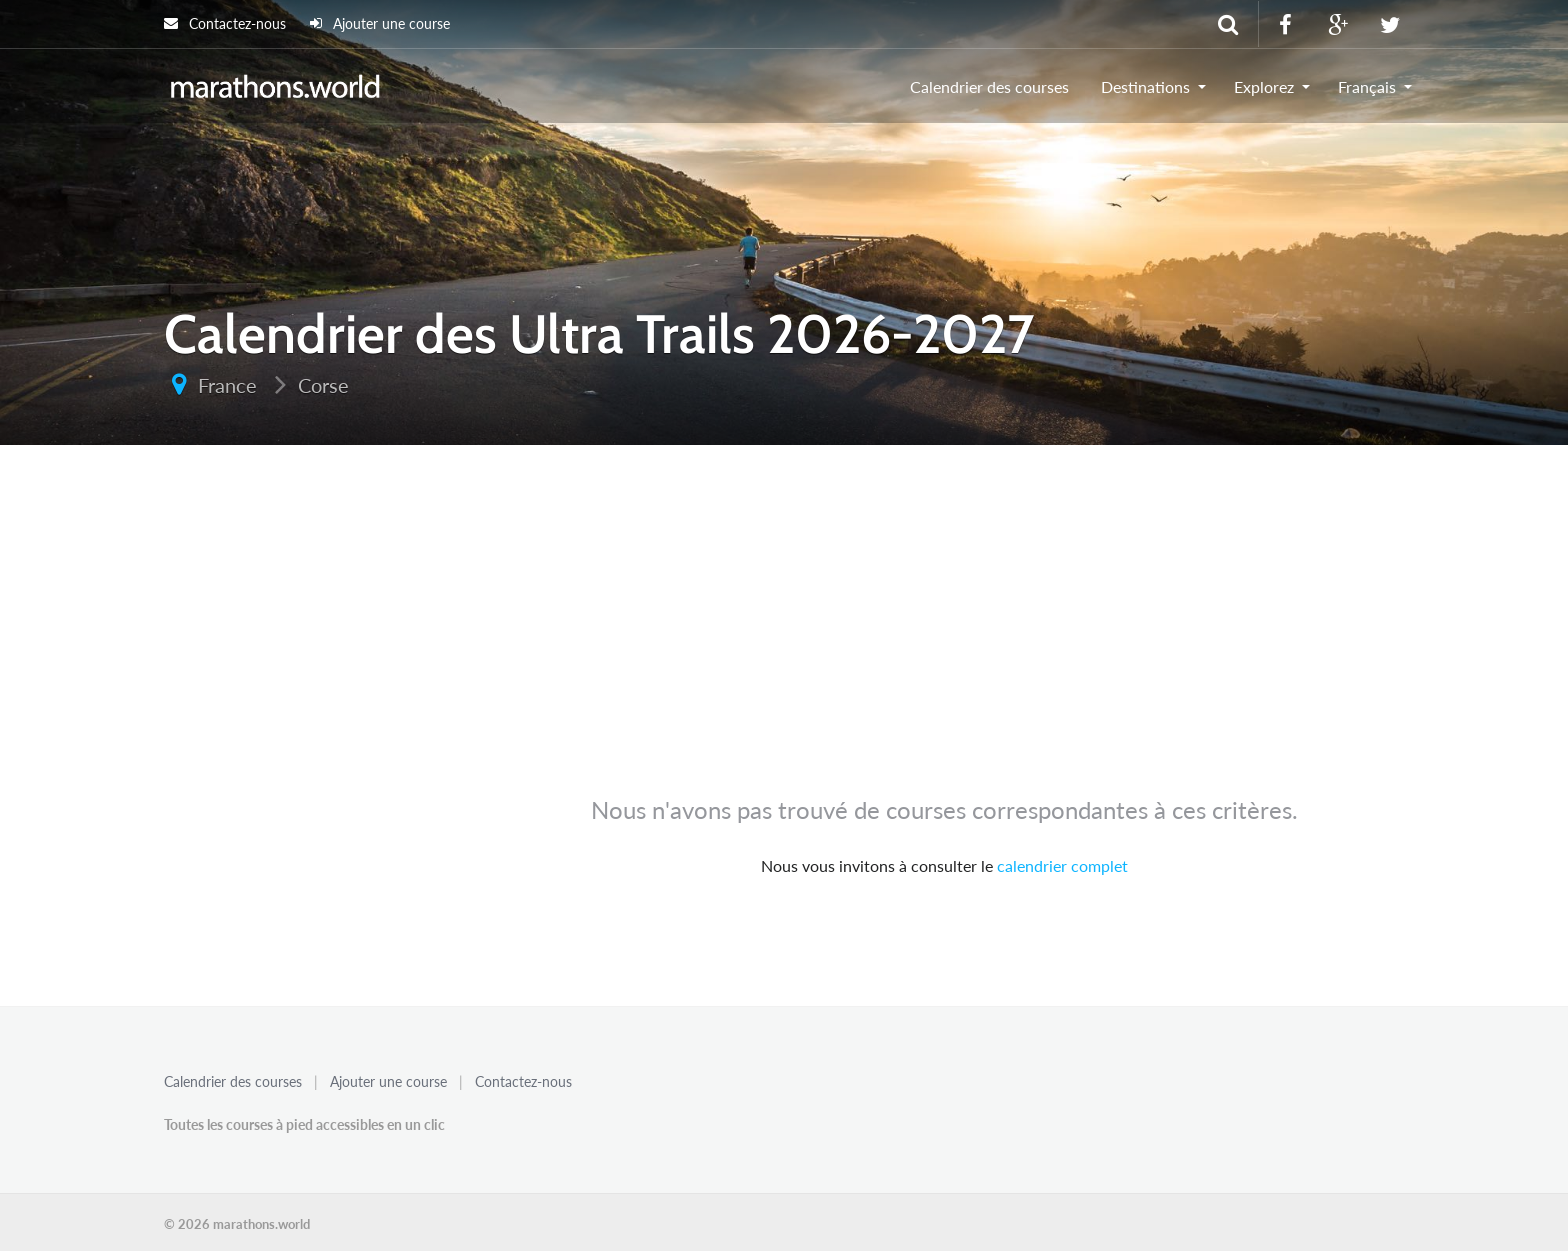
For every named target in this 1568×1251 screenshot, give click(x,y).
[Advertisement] (784, 629)
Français (1367, 86)
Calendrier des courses (989, 86)
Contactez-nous (225, 23)
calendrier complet (1062, 865)
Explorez (1264, 86)
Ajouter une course (380, 23)
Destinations (1145, 86)
